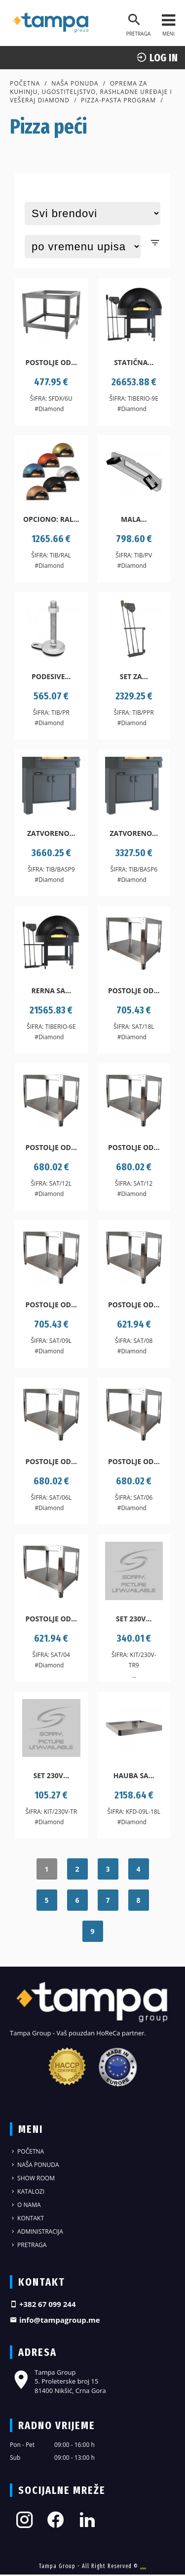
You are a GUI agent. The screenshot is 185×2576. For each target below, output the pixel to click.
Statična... (133, 362)
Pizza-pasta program (118, 100)
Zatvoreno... (51, 833)
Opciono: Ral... (51, 519)
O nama (25, 2205)
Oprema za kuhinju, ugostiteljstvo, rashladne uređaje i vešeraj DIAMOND (91, 91)
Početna (25, 83)
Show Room (32, 2178)
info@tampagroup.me (55, 2320)
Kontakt (27, 2218)
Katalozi (27, 2191)
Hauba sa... (133, 1775)
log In (157, 57)
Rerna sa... (51, 990)
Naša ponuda (75, 83)
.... (143, 2566)
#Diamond (49, 409)
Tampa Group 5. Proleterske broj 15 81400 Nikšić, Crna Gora (58, 2381)
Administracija (36, 2231)
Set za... (134, 676)
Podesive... (51, 676)
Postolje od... (51, 362)
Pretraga (28, 2245)
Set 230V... (133, 1618)
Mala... (134, 519)
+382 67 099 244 (43, 2304)
